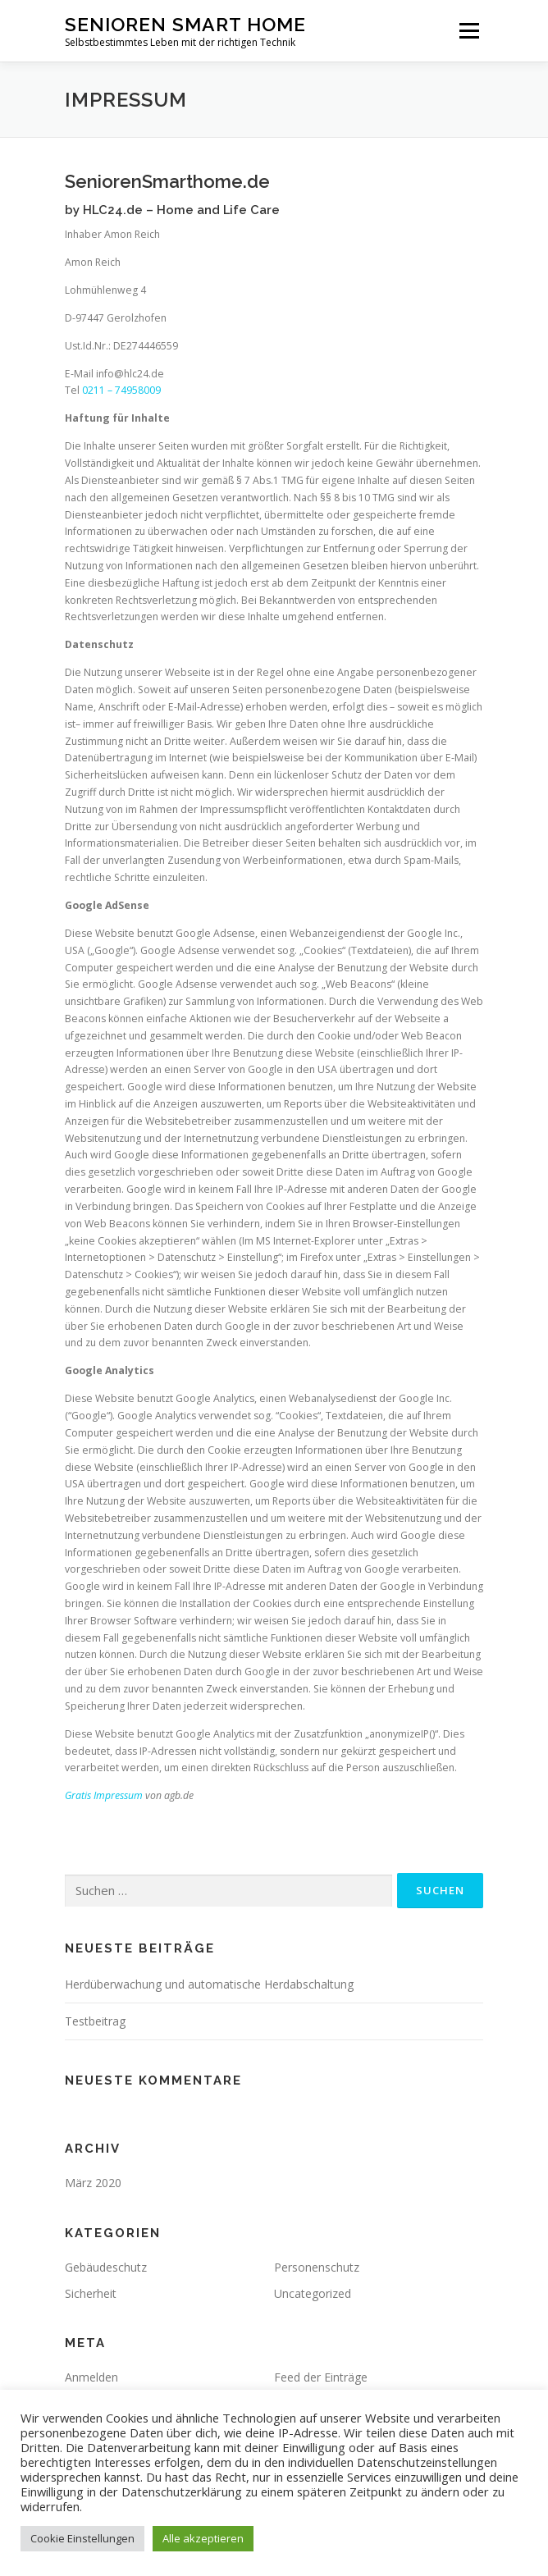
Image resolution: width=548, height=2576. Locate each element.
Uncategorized (312, 2293)
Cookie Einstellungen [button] (82, 2538)
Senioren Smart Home (185, 24)
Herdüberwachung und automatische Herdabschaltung (209, 1984)
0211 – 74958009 (121, 390)
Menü (468, 31)
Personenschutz (316, 2267)
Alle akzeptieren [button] (203, 2538)
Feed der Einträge (321, 2377)
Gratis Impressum (104, 1795)
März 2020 (93, 2182)
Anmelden (91, 2377)
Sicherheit (90, 2293)
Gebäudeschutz (106, 2267)
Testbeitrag (95, 2021)
